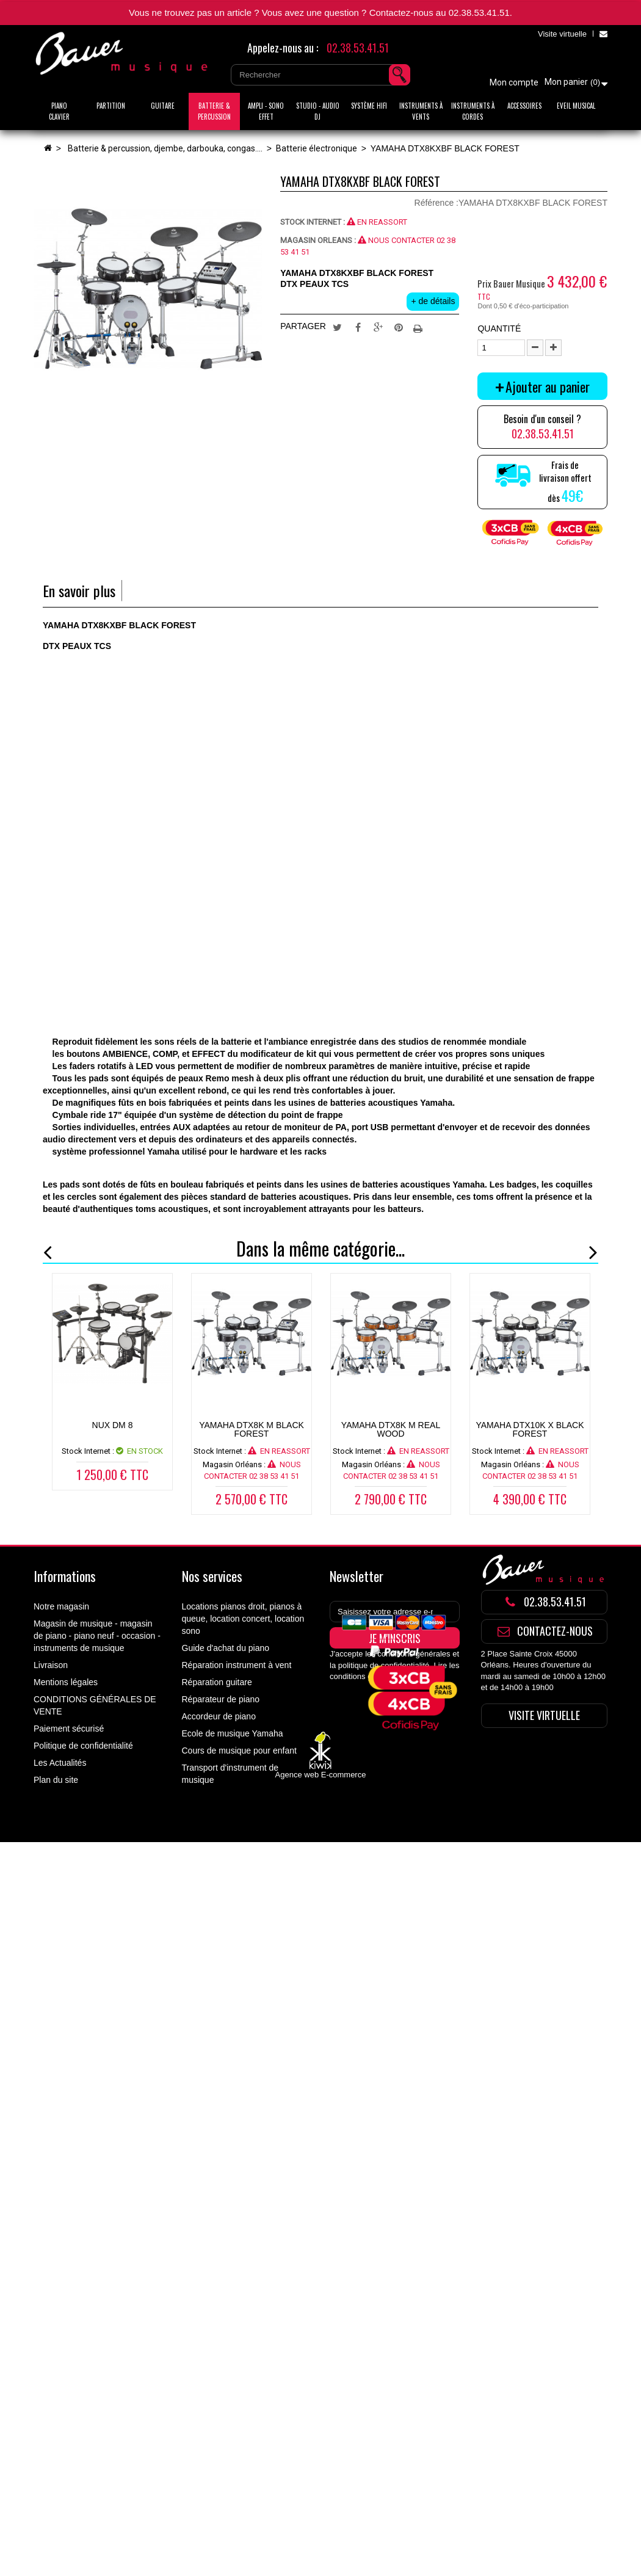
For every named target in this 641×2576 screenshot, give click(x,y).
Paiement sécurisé (69, 1728)
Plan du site (56, 1780)
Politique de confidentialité (83, 1746)
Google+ (378, 327)
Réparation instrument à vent (237, 1665)
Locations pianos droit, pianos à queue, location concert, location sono (243, 1619)
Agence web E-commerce (320, 1851)
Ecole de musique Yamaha (232, 1733)
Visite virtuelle (562, 33)
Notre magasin (61, 1606)
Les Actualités (60, 1763)
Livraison (51, 1665)
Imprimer (419, 327)
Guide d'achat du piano (226, 1648)
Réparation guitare (217, 1682)
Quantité (499, 328)
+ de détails (433, 301)
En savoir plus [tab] (79, 590)
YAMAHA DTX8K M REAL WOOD (390, 1429)
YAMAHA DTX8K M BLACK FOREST (251, 1429)
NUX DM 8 (112, 1425)
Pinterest (399, 327)
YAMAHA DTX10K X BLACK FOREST (530, 1429)
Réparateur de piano (221, 1699)
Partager (358, 327)
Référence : (436, 203)
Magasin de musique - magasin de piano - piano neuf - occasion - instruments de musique (97, 1636)
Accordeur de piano (219, 1716)
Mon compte (514, 82)
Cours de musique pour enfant (239, 1750)
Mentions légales (66, 1682)
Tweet (337, 327)
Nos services (212, 1576)
